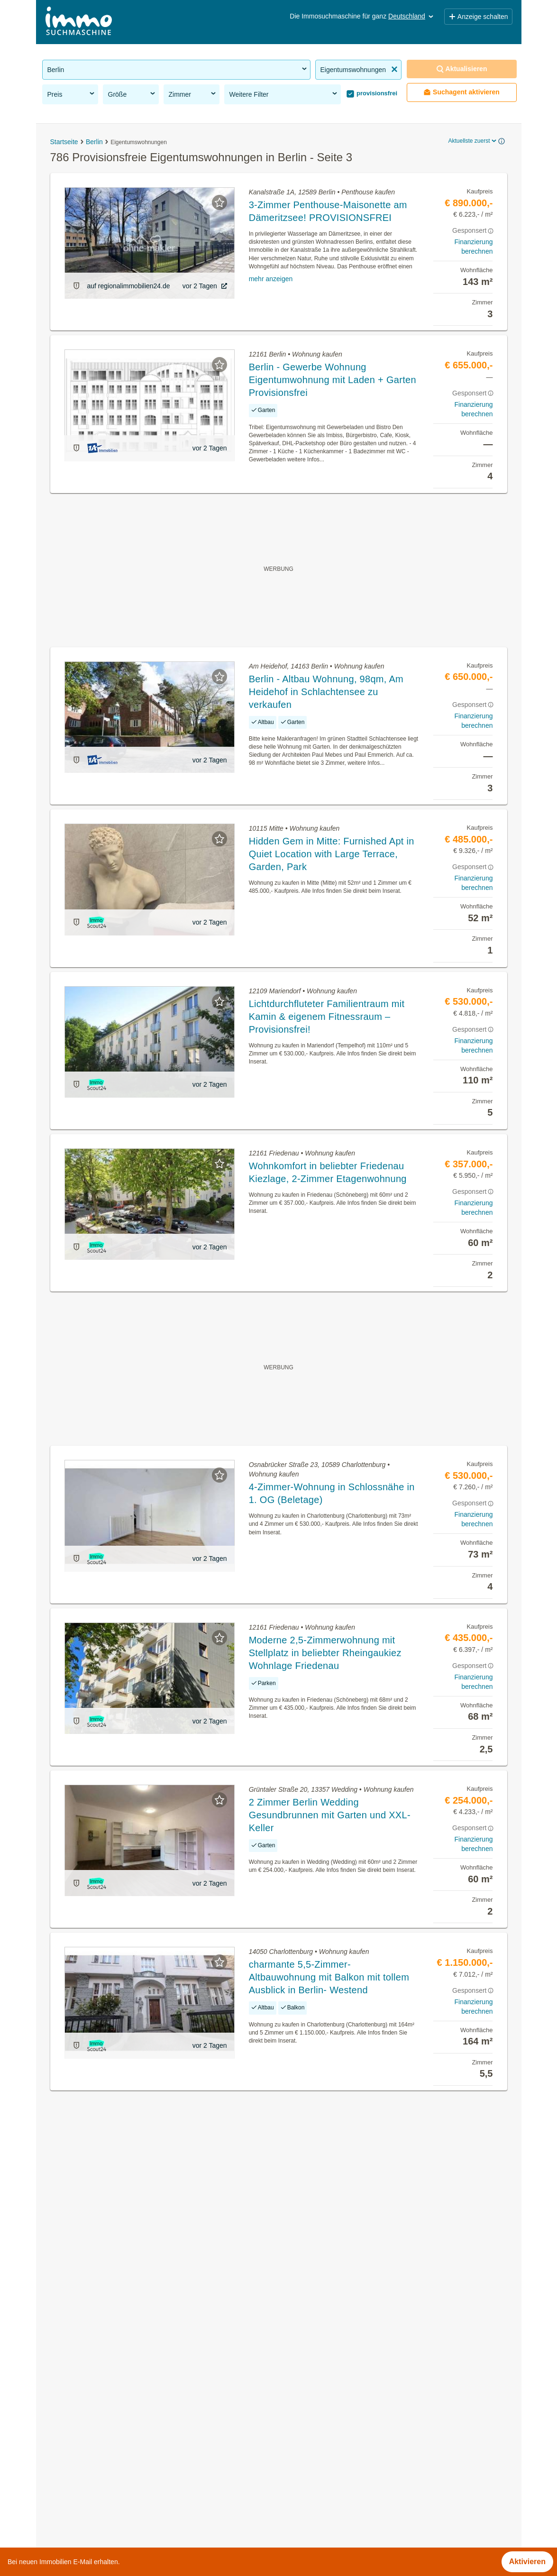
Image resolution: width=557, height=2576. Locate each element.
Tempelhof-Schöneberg (318, 2494)
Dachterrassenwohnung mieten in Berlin (110, 2411)
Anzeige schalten (478, 16)
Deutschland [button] (411, 16)
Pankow (292, 2432)
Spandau (294, 2452)
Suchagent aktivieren (461, 92)
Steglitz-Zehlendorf (310, 2473)
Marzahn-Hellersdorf (313, 2411)
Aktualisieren (461, 69)
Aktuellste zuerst (472, 141)
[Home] (79, 22)
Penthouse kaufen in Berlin (88, 2452)
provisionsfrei (376, 93)
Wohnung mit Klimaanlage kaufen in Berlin (114, 2494)
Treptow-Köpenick (309, 2515)
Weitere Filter (283, 94)
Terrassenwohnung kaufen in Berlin (102, 2390)
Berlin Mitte (298, 2390)
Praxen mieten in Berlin (82, 2432)
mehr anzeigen (271, 279)
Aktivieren (527, 2562)
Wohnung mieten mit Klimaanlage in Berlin (114, 2473)
